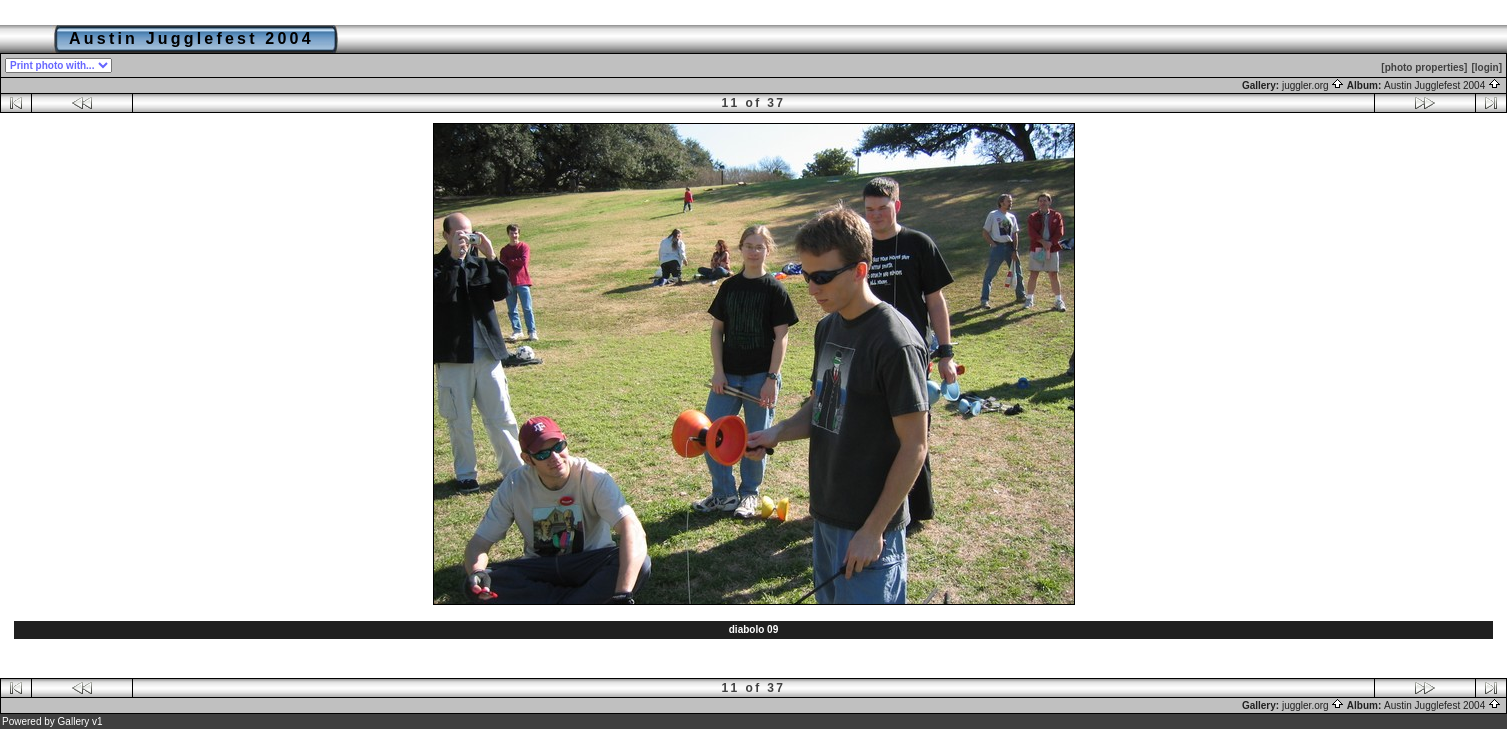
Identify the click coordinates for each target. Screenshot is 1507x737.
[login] (1486, 67)
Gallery (74, 721)
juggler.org (1313, 85)
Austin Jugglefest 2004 (1442, 85)
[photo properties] (1424, 67)
